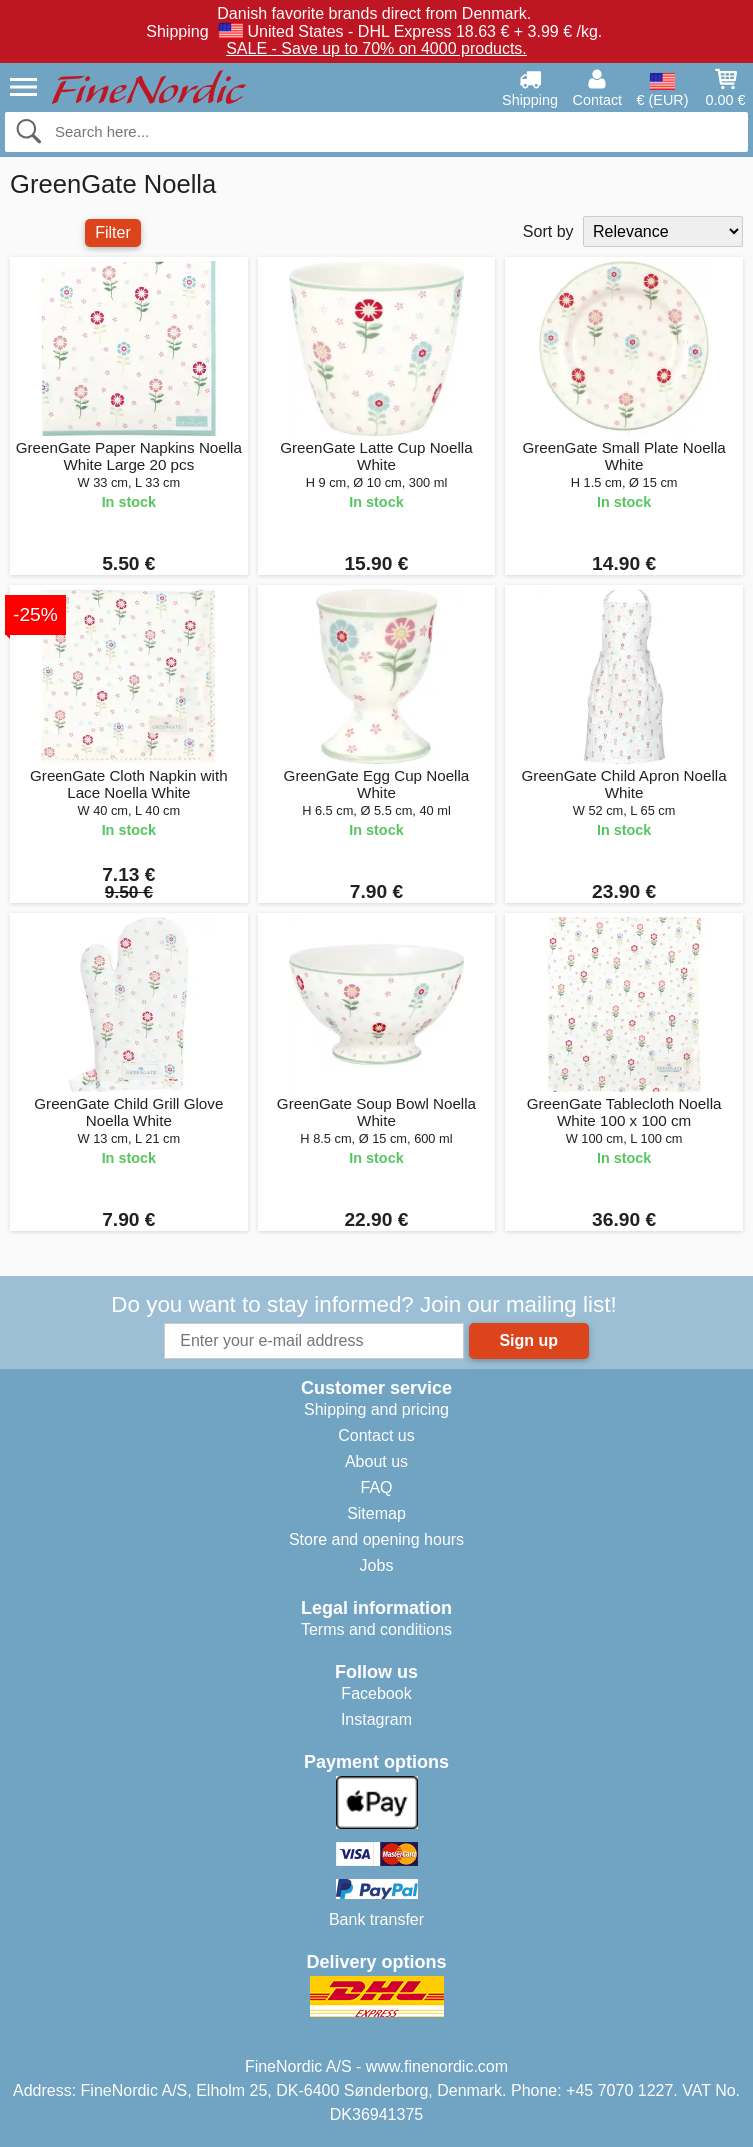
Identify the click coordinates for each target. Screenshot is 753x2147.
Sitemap (376, 1513)
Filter (113, 232)
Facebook (376, 1693)
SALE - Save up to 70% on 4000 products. (376, 48)
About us (376, 1461)
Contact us (376, 1435)
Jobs (377, 1565)
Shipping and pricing (376, 1409)
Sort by (548, 231)
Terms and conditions (376, 1629)
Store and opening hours (376, 1539)
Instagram (376, 1719)
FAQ (376, 1487)
